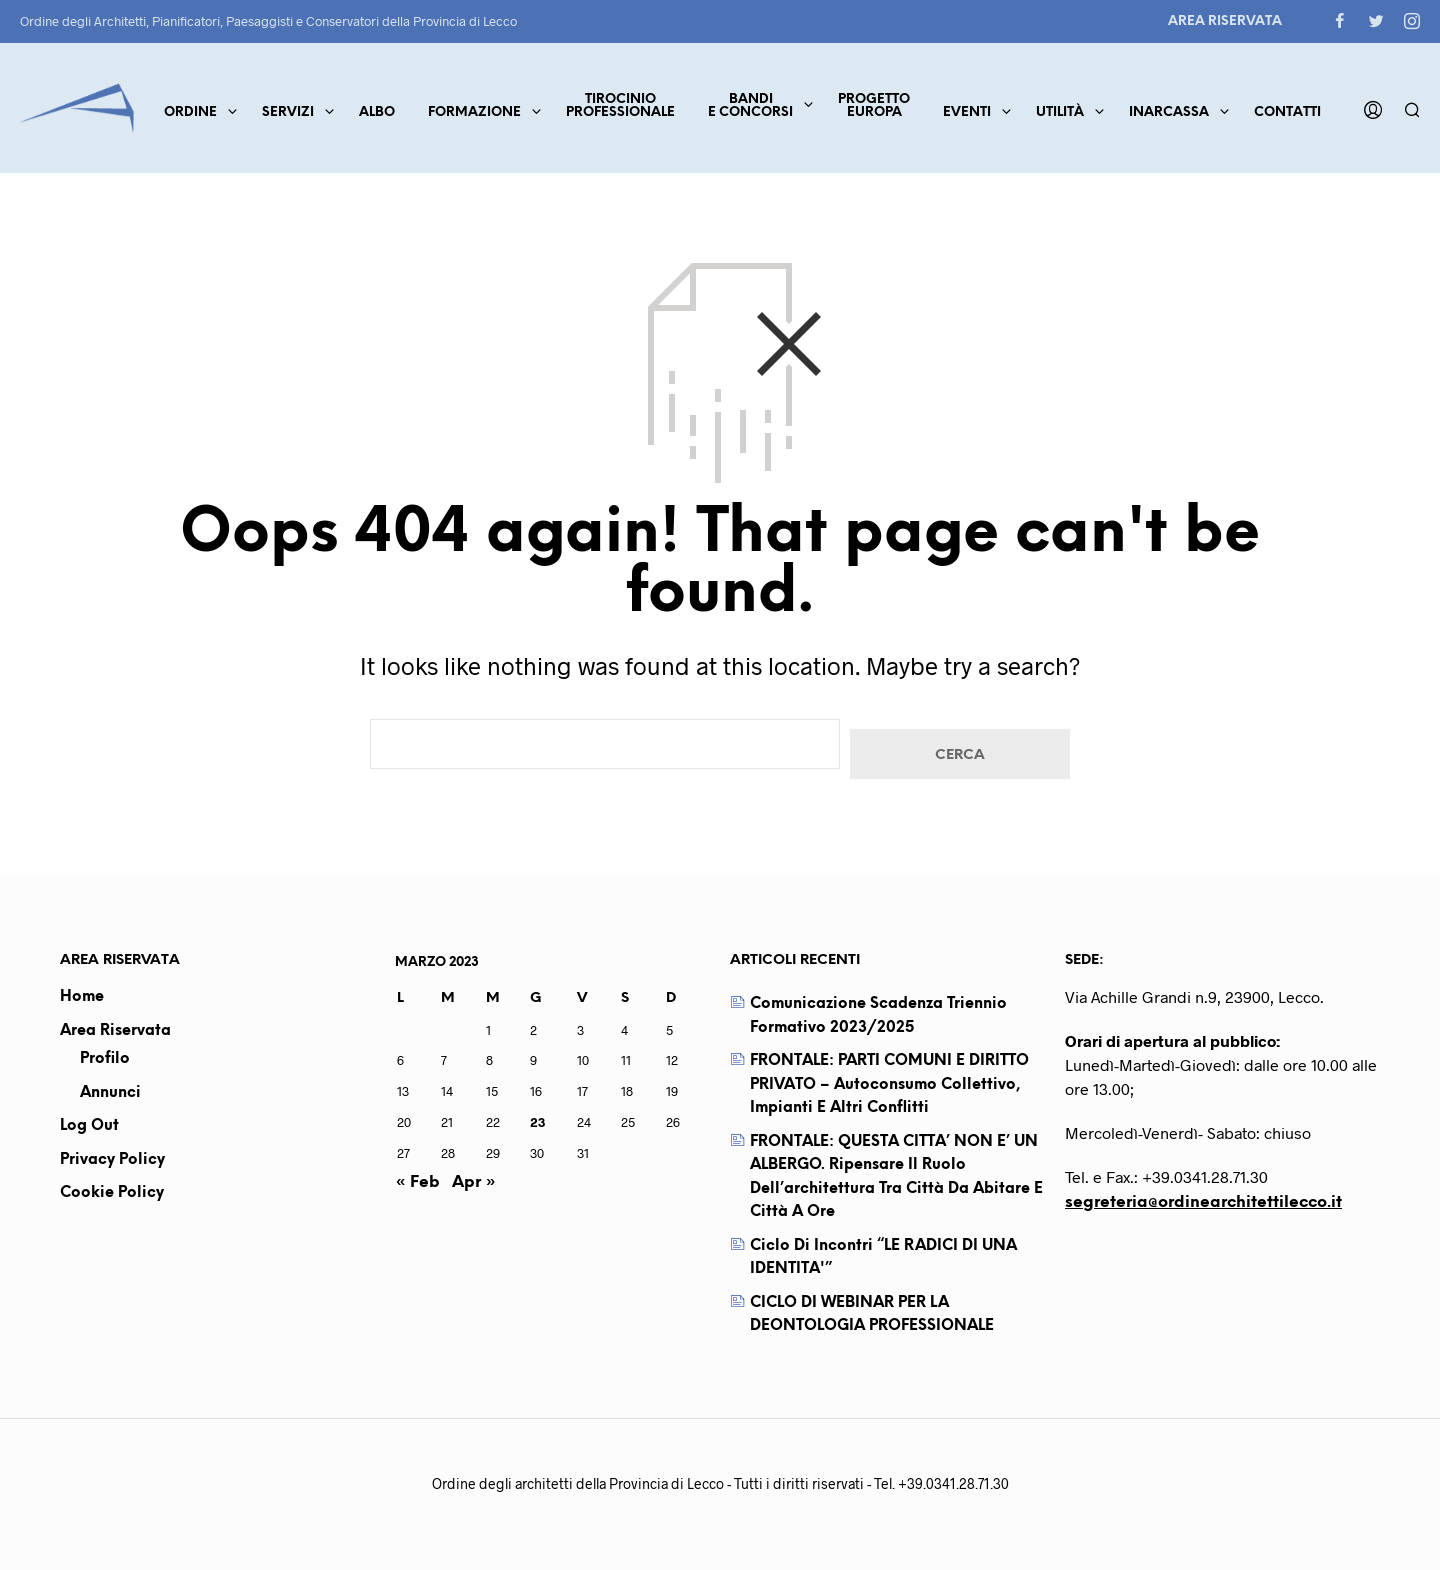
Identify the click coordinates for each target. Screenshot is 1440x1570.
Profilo (105, 1059)
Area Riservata (1225, 21)
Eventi (967, 112)
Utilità (1060, 112)
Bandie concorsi (750, 106)
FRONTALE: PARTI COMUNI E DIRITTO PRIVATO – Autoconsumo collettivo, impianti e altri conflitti (889, 1084)
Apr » (474, 1182)
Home (82, 997)
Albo (377, 112)
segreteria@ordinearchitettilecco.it (1203, 1202)
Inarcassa (1169, 112)
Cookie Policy (112, 1193)
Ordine (190, 112)
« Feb (417, 1182)
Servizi (288, 112)
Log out (89, 1126)
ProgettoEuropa (874, 106)
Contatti (1287, 112)
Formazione (474, 112)
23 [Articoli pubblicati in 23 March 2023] (537, 1122)
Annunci (110, 1093)
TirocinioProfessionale (620, 106)
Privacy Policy (112, 1160)
